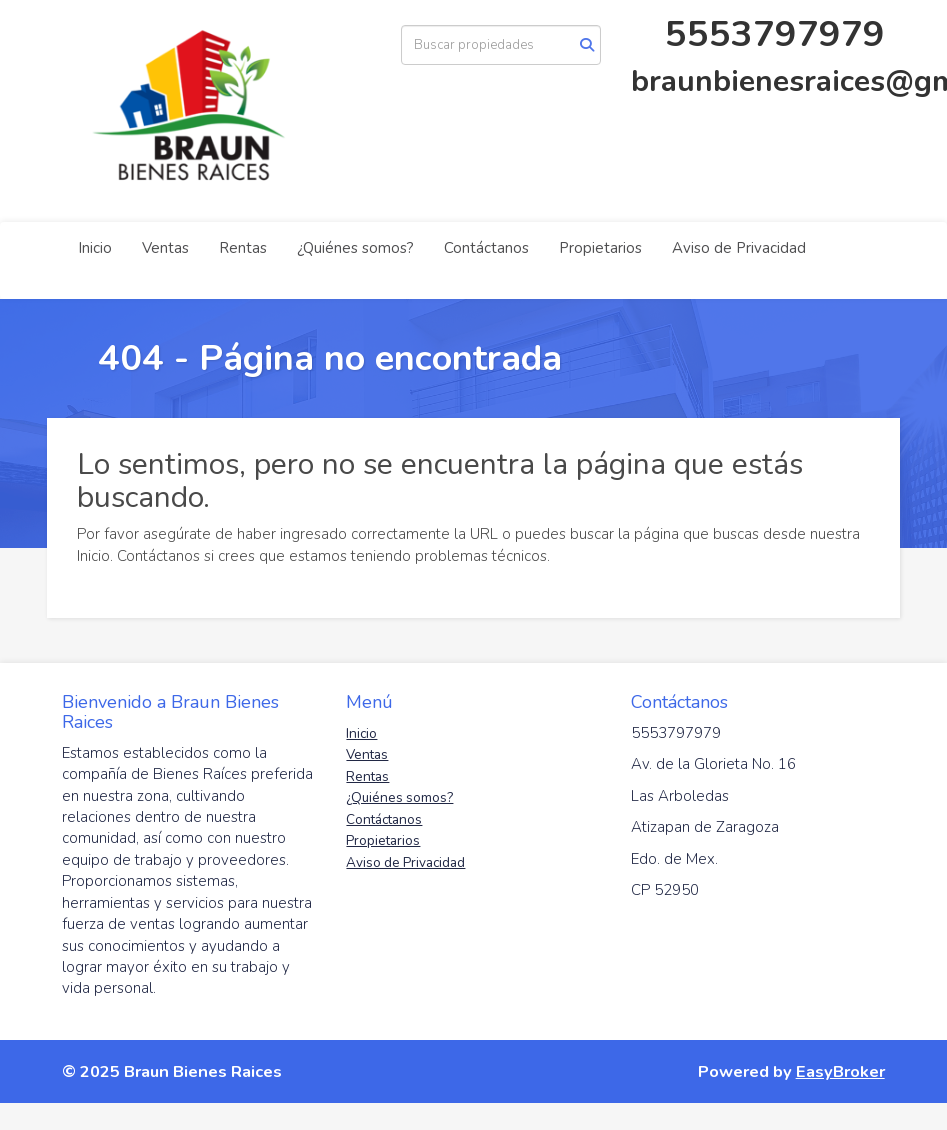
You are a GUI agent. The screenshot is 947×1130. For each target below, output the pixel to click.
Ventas (165, 248)
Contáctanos (486, 248)
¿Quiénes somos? (355, 248)
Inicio (95, 248)
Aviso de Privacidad (739, 248)
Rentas (243, 248)
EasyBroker (840, 1071)
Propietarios (600, 248)
